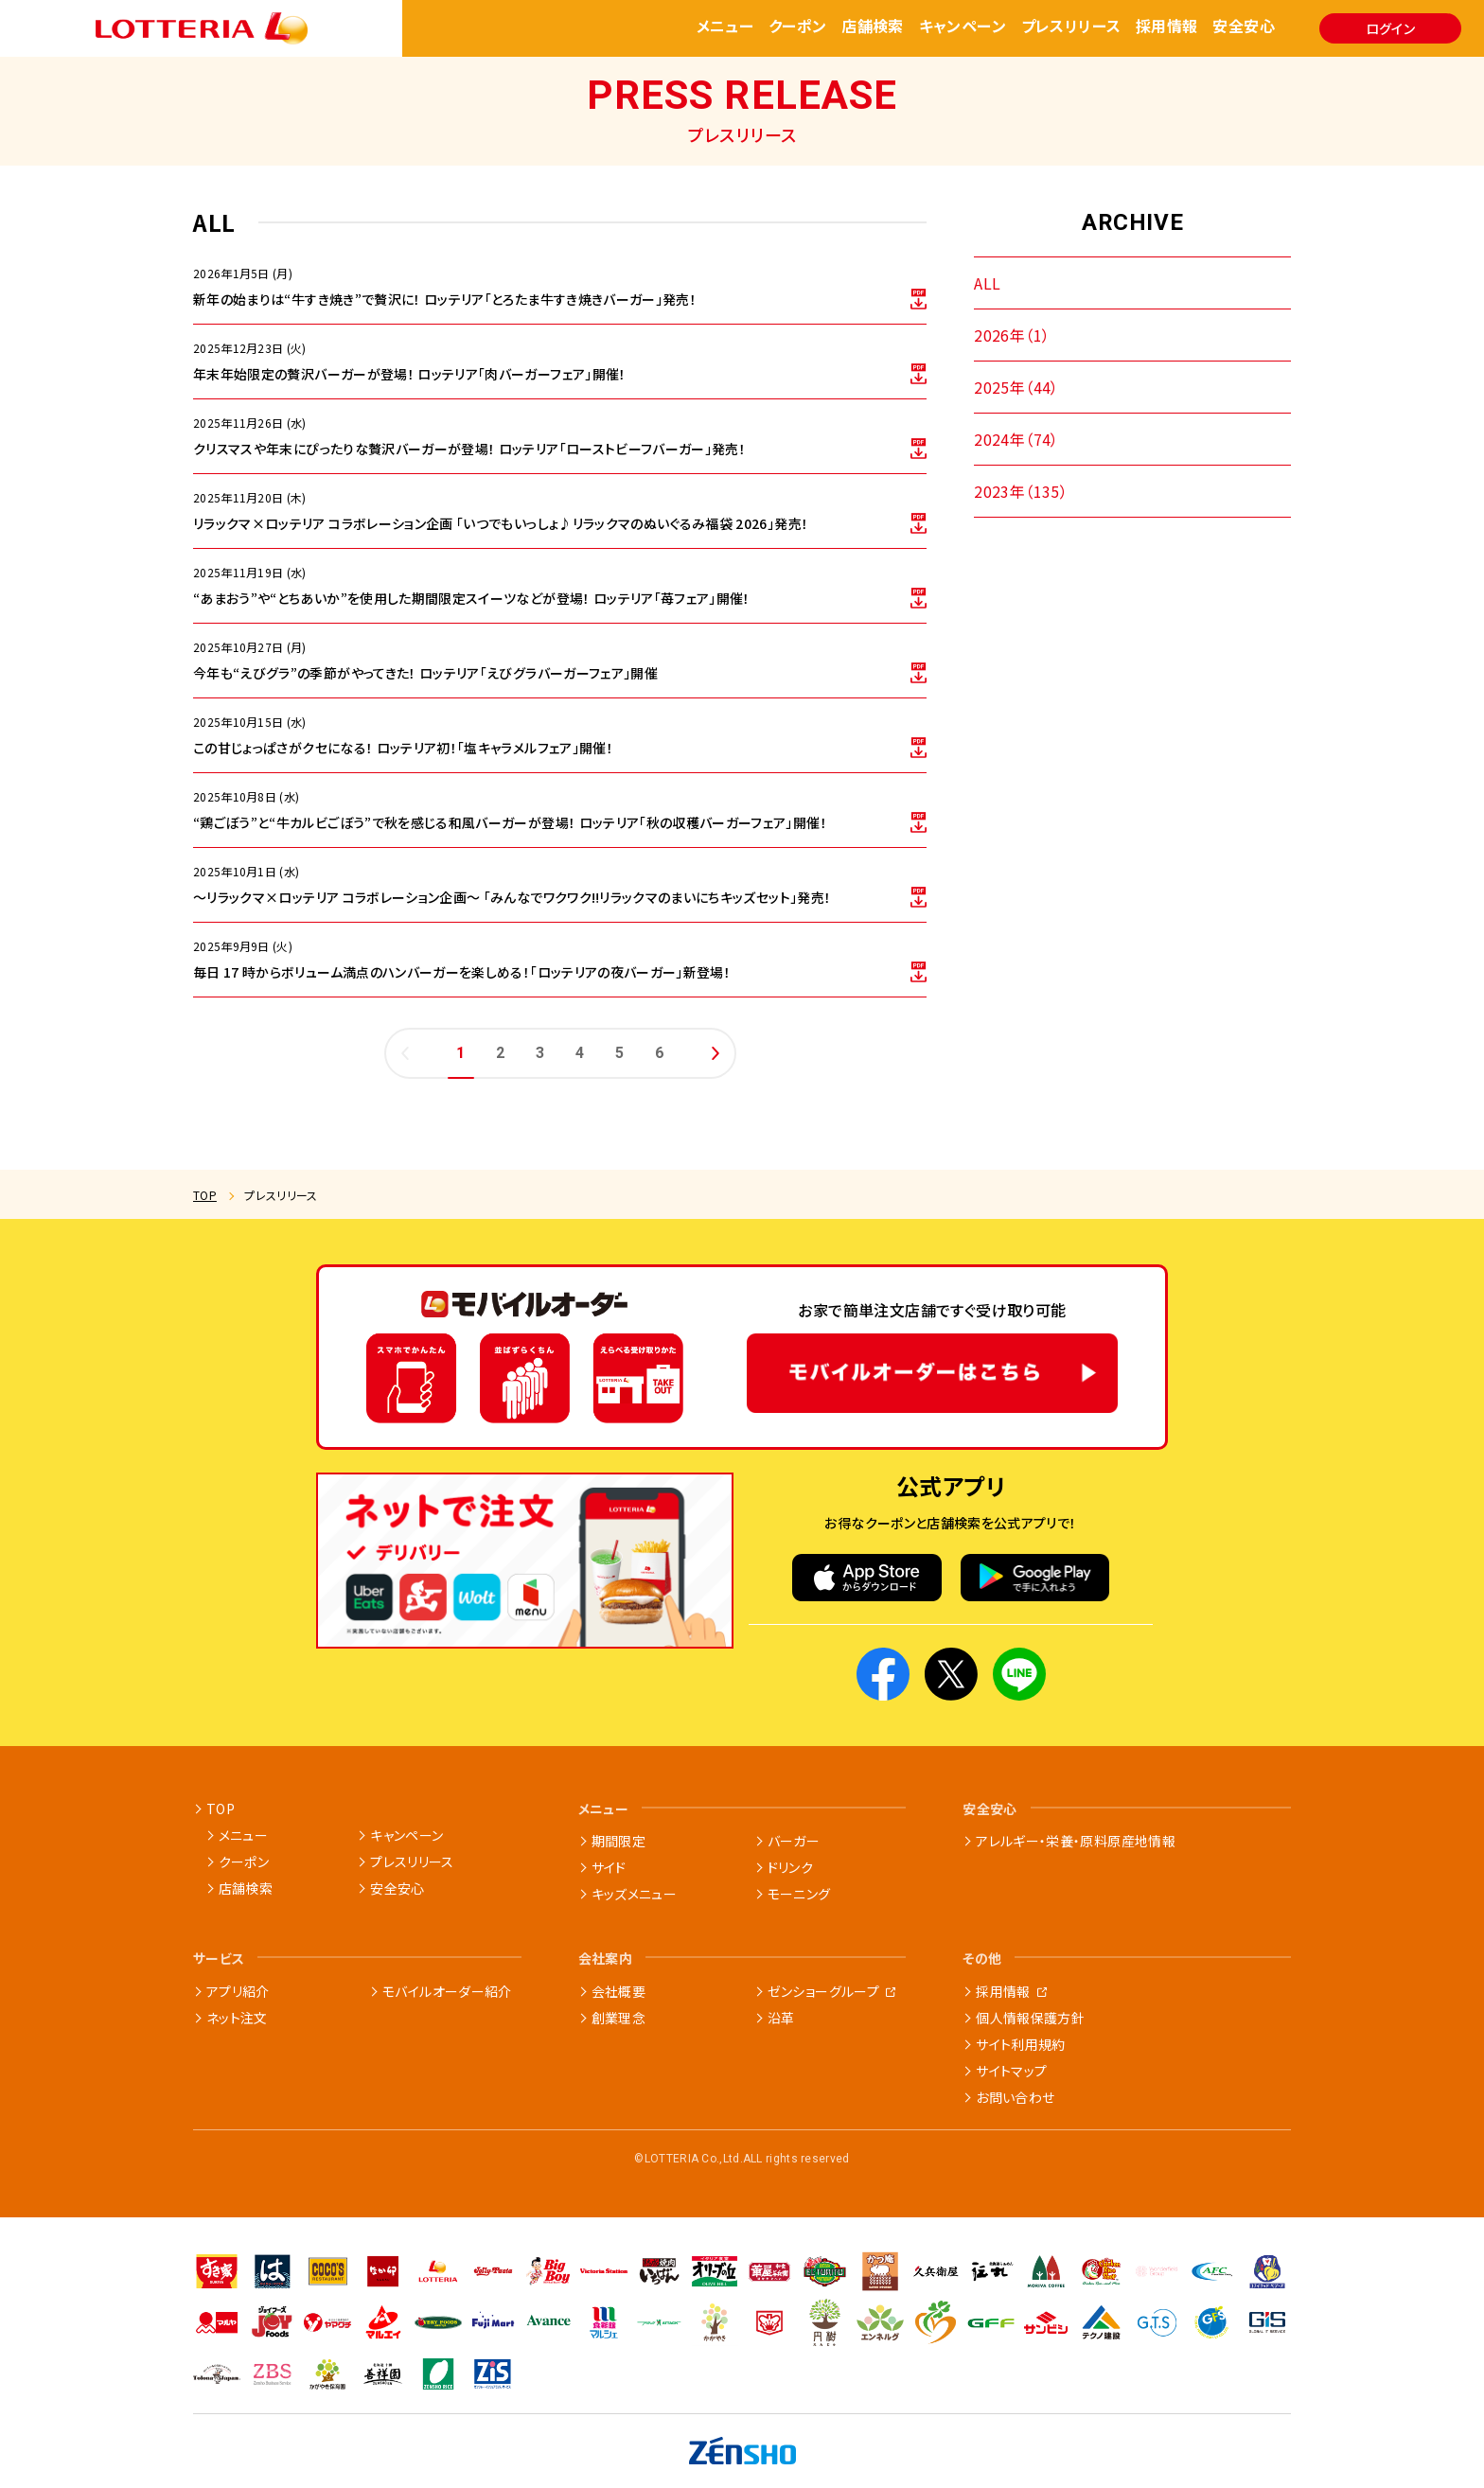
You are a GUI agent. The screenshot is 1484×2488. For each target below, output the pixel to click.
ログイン (1390, 28)
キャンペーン (962, 27)
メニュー (725, 27)
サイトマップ (1011, 2070)
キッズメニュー (634, 1893)
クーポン (797, 27)
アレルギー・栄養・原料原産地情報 (1075, 1840)
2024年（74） (1016, 439)
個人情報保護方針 (1030, 2017)
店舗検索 (872, 27)
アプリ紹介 (238, 1991)
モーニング (799, 1893)
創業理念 (618, 2017)
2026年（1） (1012, 335)
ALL (987, 283)
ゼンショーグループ (823, 1991)
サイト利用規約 (1020, 2044)
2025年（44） (1016, 387)
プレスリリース (1071, 27)
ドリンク (790, 1867)
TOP (205, 1195)
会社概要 (618, 1991)
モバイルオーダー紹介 (447, 1991)
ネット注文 (237, 2017)
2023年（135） (1021, 491)
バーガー (794, 1840)
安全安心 (1243, 27)
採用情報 (1167, 27)
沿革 (781, 2017)
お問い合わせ (1015, 2097)
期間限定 (618, 1840)
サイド (609, 1867)
